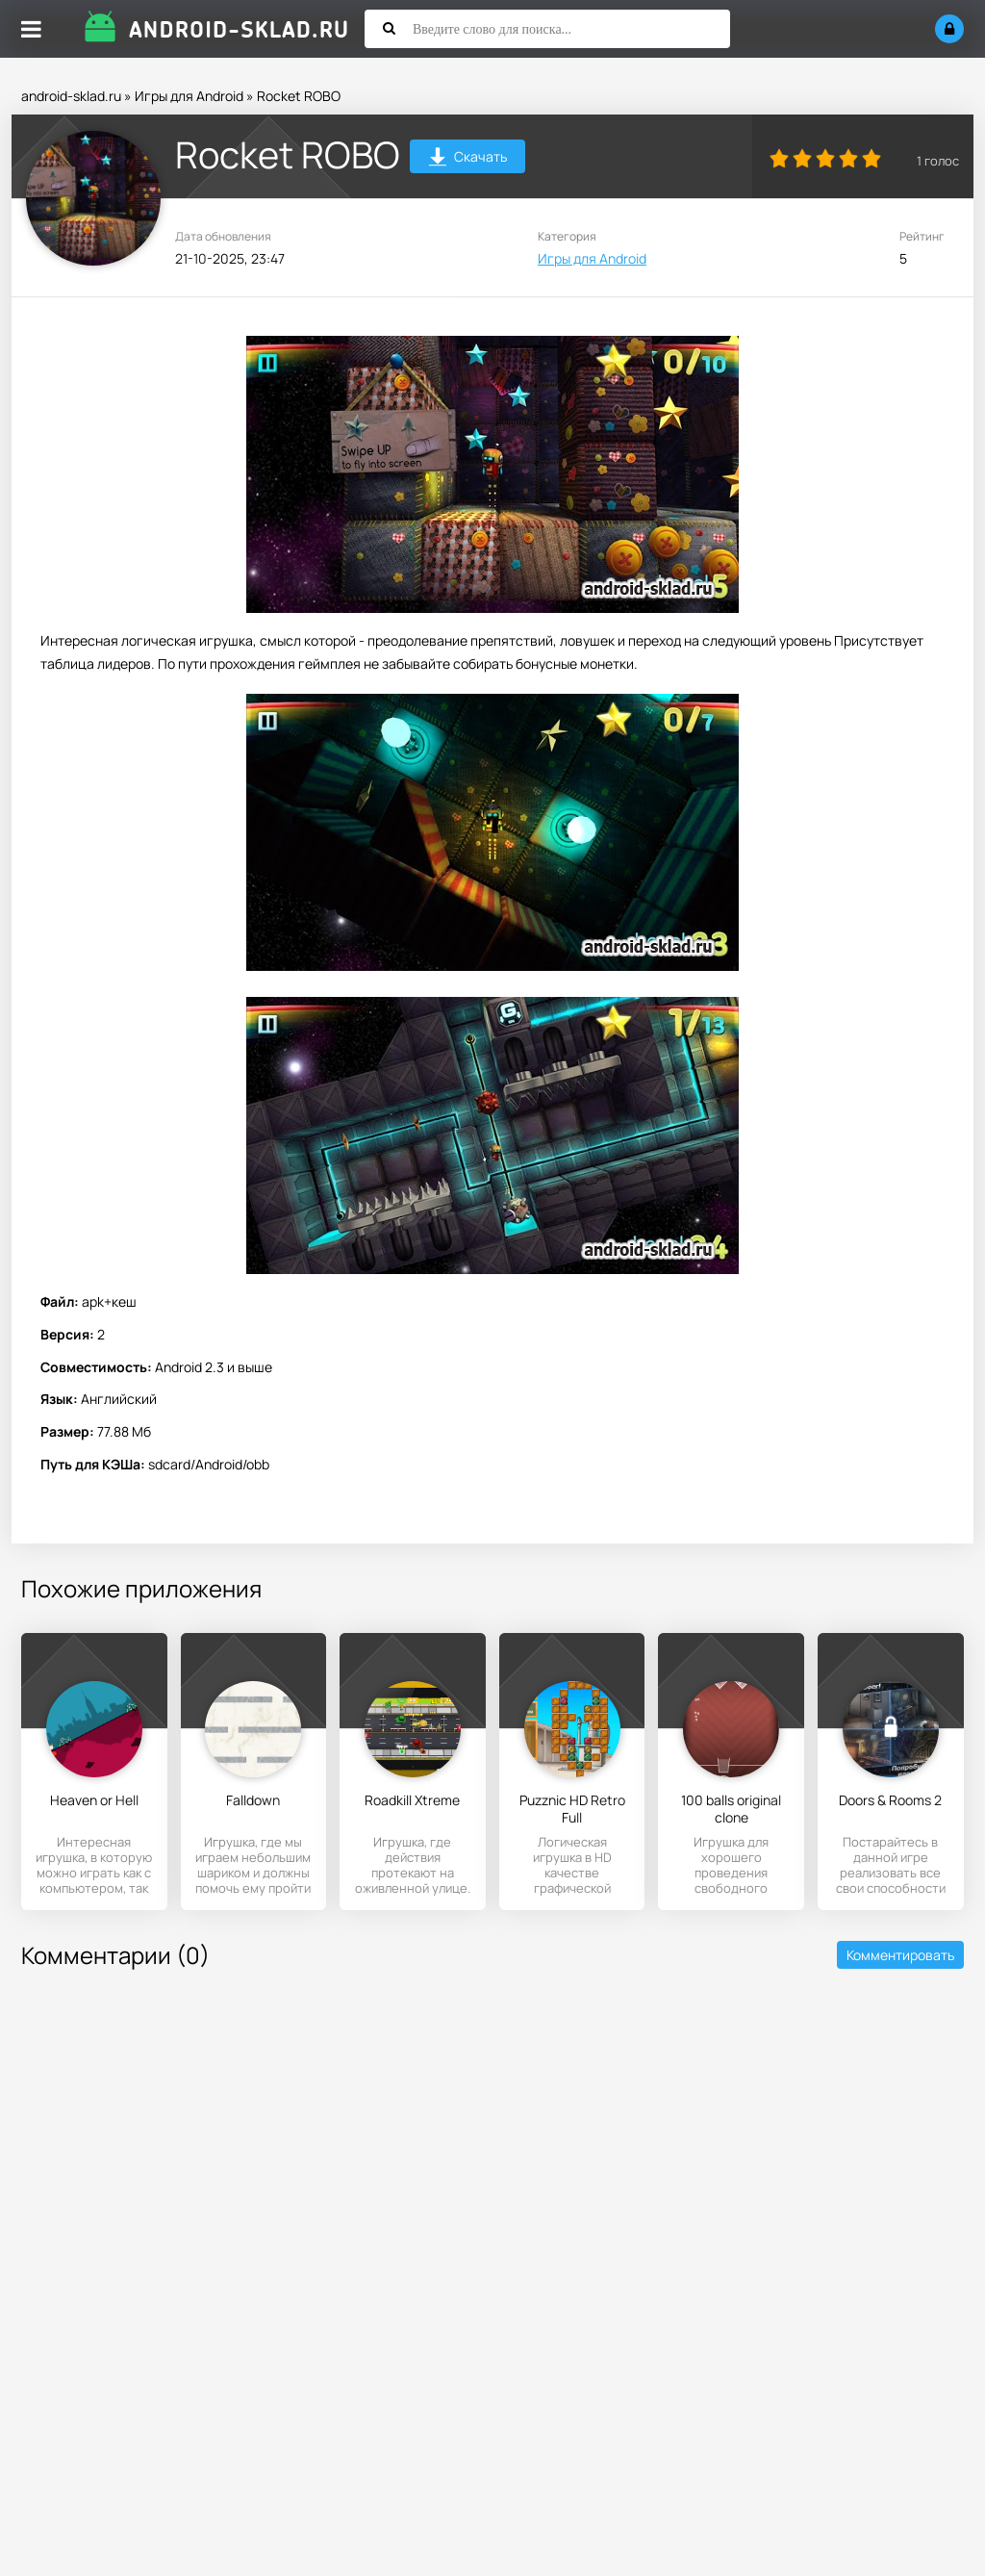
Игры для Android (189, 96)
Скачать (468, 159)
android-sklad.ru (71, 96)
